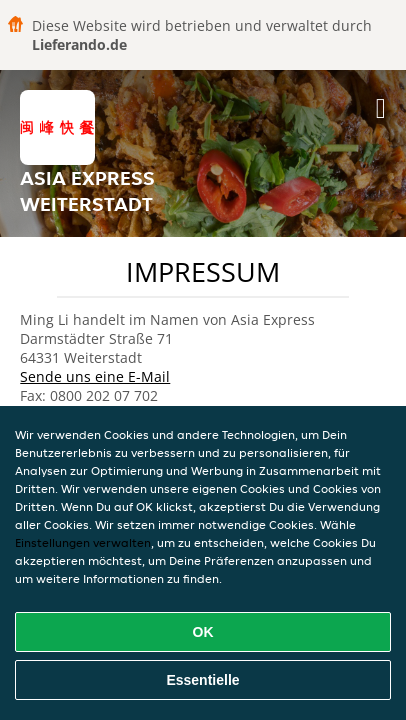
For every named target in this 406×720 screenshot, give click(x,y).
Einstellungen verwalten (83, 542)
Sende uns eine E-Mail (95, 376)
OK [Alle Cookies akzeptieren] (203, 632)
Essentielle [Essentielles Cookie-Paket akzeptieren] (202, 680)
